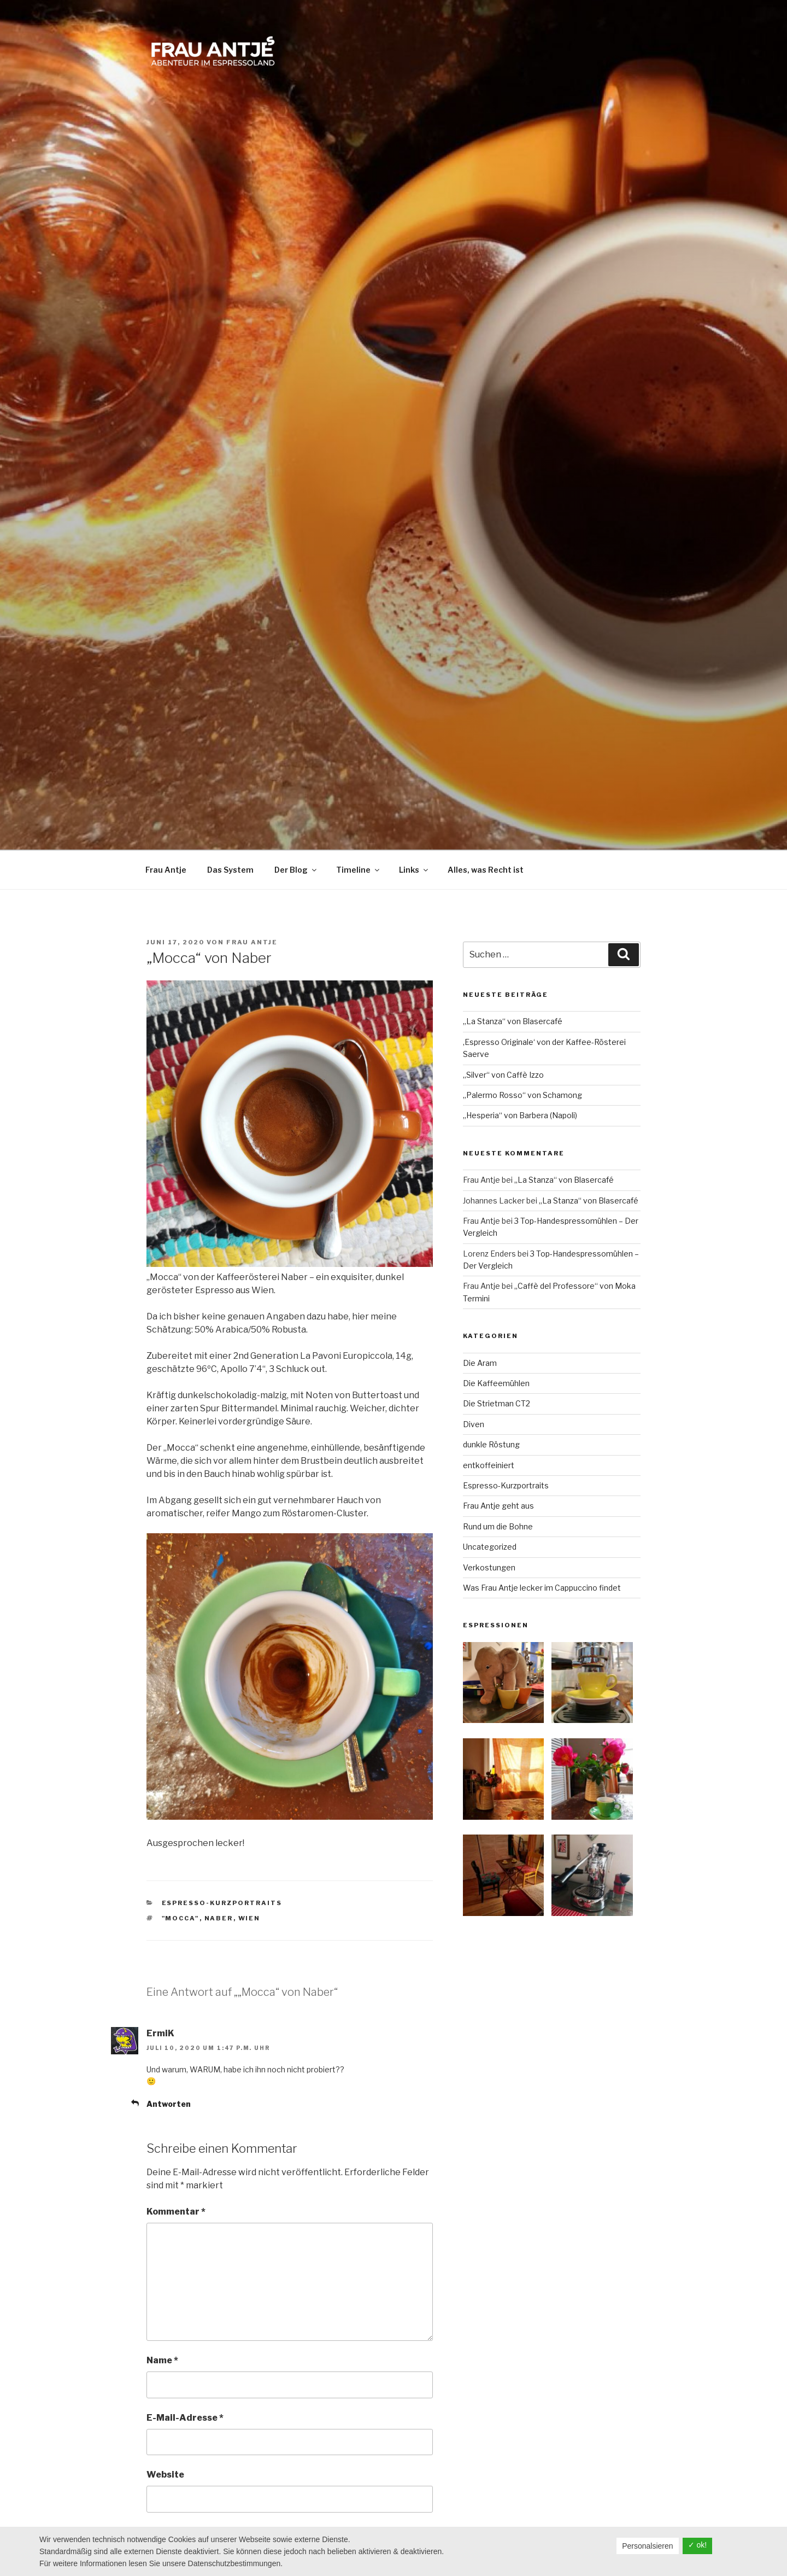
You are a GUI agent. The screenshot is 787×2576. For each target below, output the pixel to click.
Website (165, 2474)
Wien (249, 1918)
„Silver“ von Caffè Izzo (503, 1074)
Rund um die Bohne (498, 1526)
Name (162, 2360)
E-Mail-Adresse (185, 2418)
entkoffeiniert (488, 1465)
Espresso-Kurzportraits (222, 1903)
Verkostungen (489, 1567)
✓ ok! (697, 2544)
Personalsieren (647, 2546)
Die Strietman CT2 (496, 1403)
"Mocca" (180, 1918)
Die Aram (480, 1363)
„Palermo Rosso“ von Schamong (522, 1095)
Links (414, 869)
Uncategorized (489, 1546)
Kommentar (175, 2211)
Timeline (358, 869)
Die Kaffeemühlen (496, 1383)
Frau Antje (165, 869)
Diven (473, 1424)
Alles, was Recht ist (486, 869)
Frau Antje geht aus (498, 1505)
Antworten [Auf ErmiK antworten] (168, 2103)
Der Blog (296, 869)
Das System (230, 869)
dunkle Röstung (491, 1444)
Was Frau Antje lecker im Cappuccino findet (542, 1587)
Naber (218, 1918)
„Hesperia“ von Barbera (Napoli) (520, 1115)
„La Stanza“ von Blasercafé (512, 1021)
